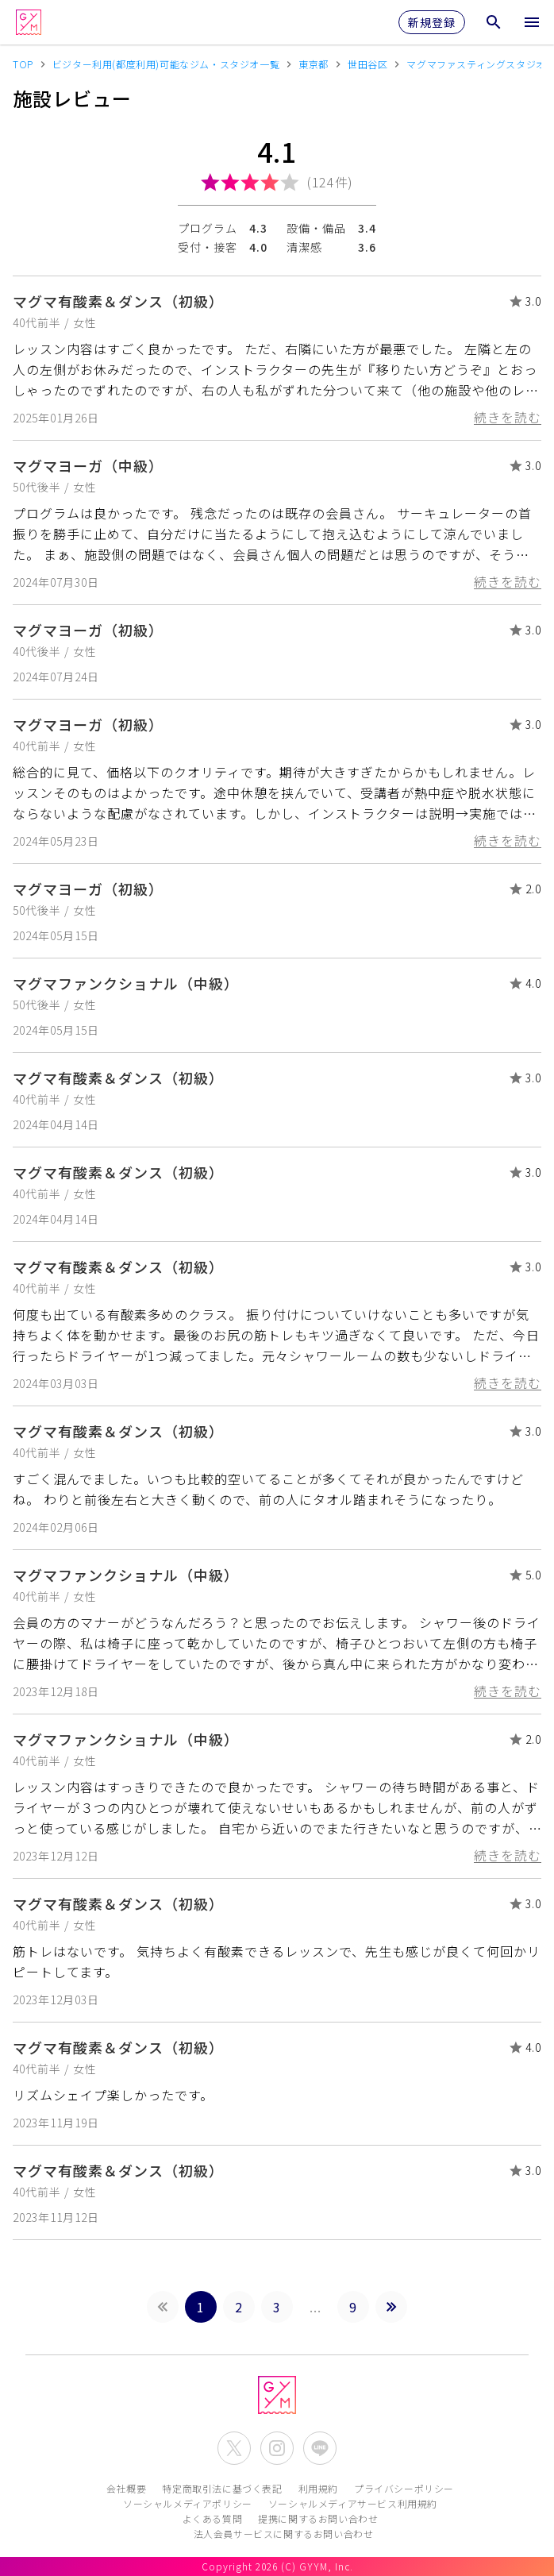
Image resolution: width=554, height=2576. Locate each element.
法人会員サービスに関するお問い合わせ (284, 2533)
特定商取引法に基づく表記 (222, 2488)
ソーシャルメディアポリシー (187, 2503)
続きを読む (507, 416)
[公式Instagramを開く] (277, 2448)
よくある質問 (213, 2518)
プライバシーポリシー (404, 2488)
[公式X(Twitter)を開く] (234, 2448)
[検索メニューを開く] (493, 22)
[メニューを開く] (531, 22)
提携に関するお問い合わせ (318, 2518)
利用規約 (318, 2488)
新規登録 (432, 22)
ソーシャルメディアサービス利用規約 (352, 2503)
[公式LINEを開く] (320, 2448)
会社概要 (126, 2488)
